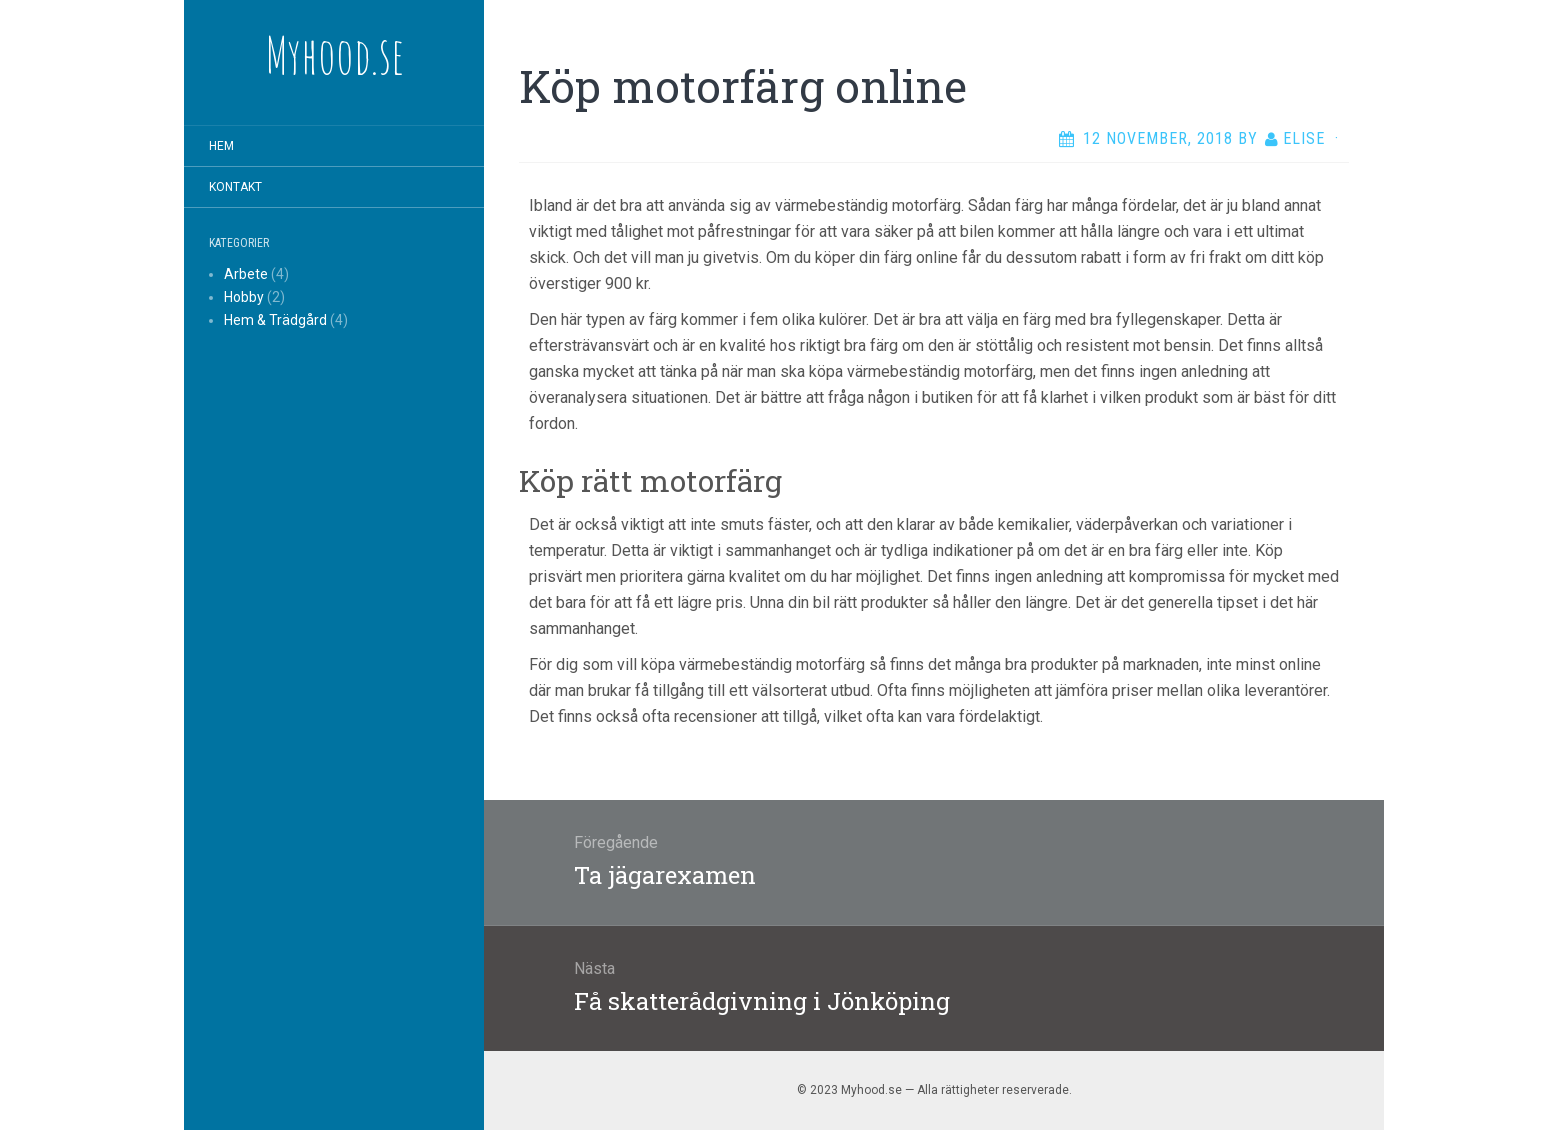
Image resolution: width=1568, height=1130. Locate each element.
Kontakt (235, 187)
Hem (221, 146)
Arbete (246, 274)
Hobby (244, 297)
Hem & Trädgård (275, 320)
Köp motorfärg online (743, 86)
